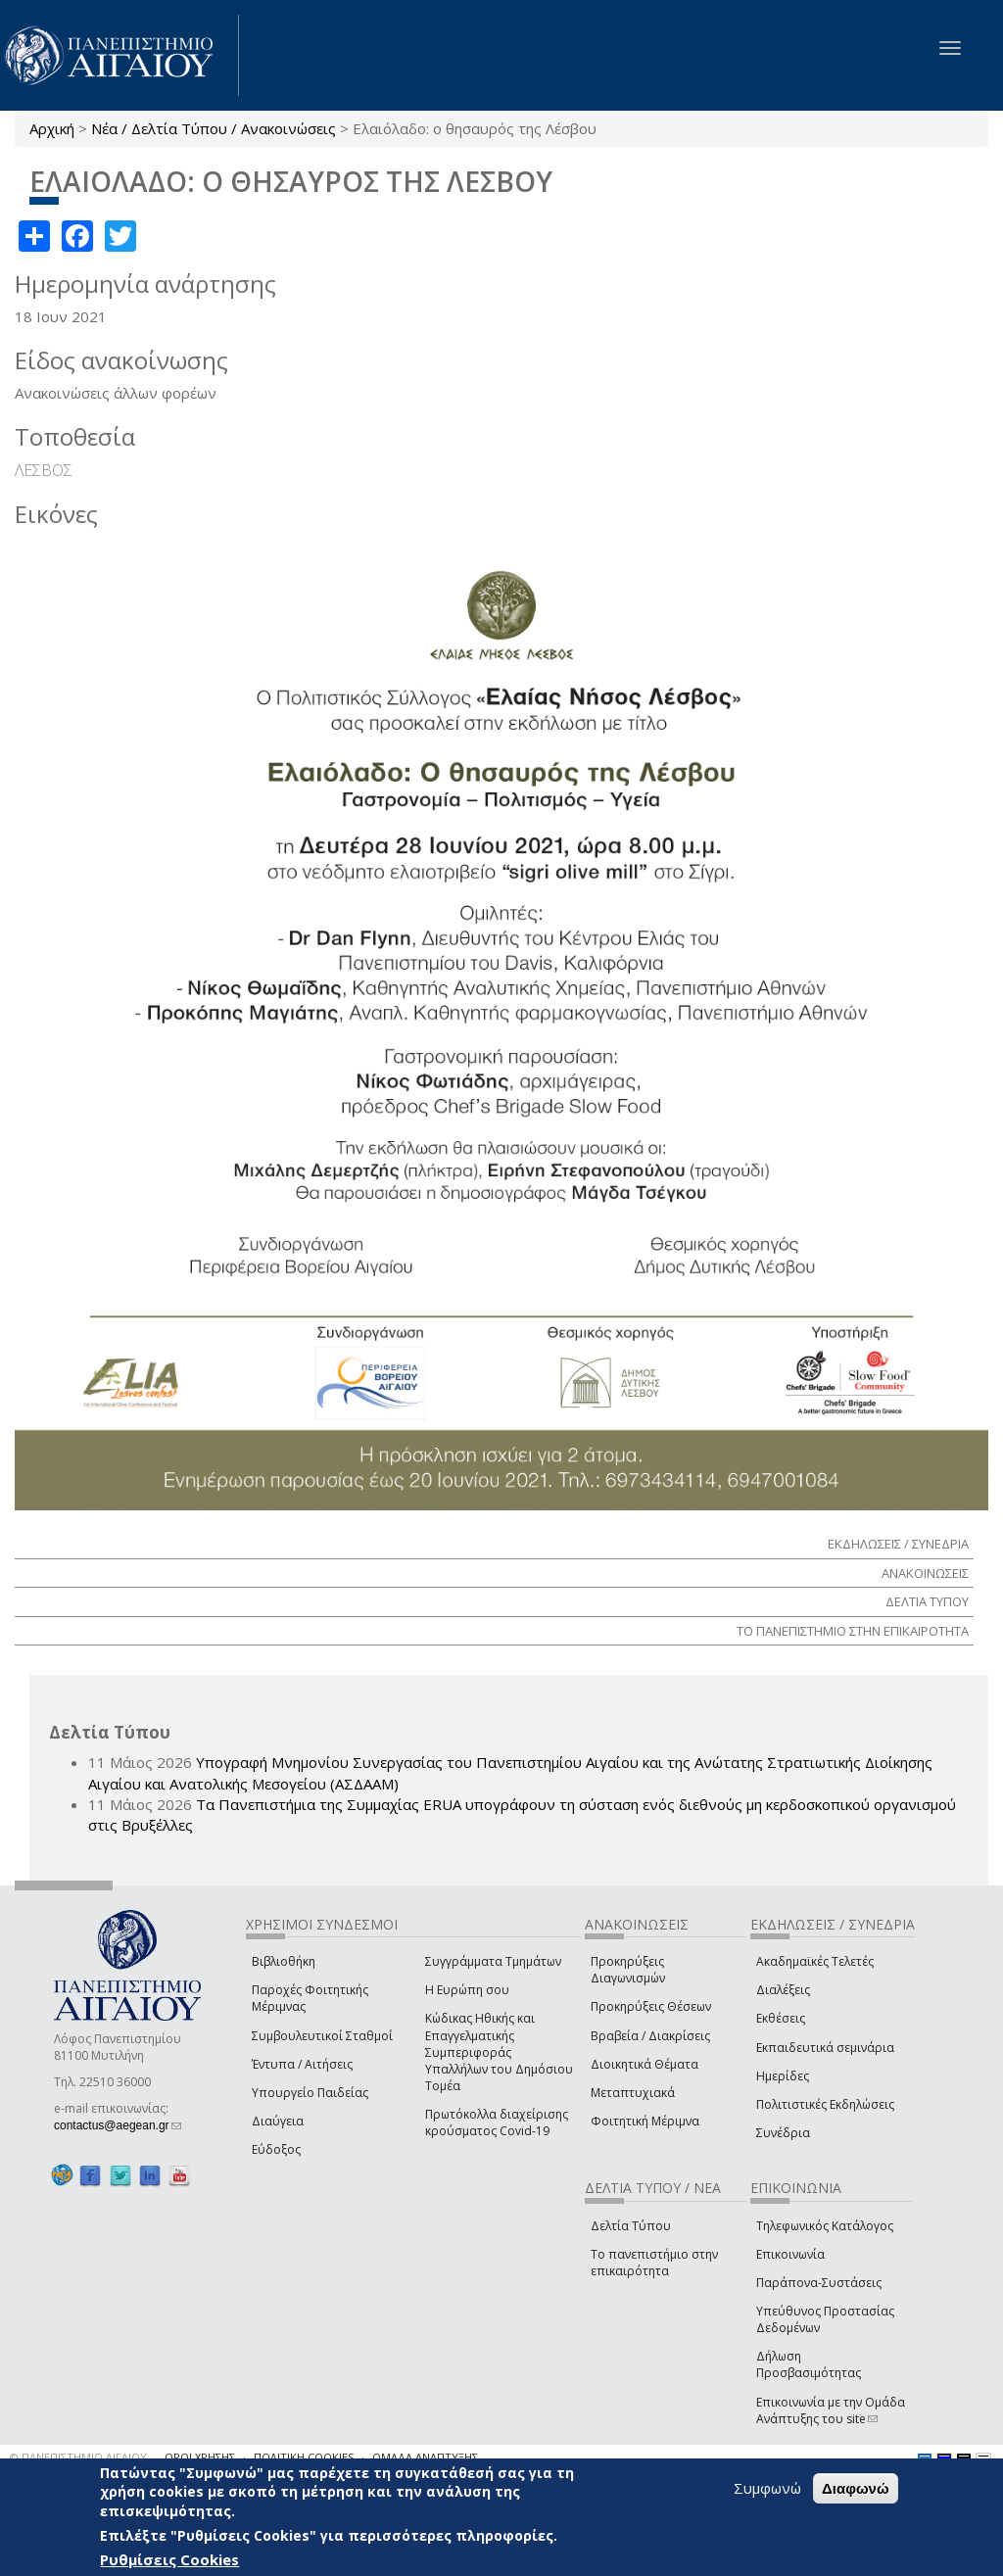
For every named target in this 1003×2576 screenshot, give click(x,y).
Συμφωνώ (767, 2488)
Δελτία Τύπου (631, 2226)
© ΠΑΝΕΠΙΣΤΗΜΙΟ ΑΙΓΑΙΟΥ (78, 2457)
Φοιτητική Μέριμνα (645, 2121)
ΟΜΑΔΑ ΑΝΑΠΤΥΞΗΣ (425, 2457)
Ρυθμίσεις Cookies (169, 2559)
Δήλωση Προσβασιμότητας (808, 2364)
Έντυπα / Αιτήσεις (302, 2064)
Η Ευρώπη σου (467, 1989)
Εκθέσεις (780, 2018)
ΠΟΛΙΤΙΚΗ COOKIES (304, 2457)
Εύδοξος (276, 2149)
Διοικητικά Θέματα (644, 2064)
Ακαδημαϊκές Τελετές (815, 1961)
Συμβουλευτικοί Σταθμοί (322, 2035)
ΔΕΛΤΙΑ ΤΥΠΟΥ (927, 1601)
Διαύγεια (278, 2121)
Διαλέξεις (783, 1989)
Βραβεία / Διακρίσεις (650, 2035)
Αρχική (51, 128)
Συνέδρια (783, 2132)
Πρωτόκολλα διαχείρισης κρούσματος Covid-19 (496, 2122)
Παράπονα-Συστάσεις (819, 2282)
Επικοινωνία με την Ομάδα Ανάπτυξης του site (830, 2410)
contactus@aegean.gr (117, 2125)
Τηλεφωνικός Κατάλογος (824, 2226)
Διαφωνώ (855, 2488)
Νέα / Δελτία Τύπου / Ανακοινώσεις (213, 128)
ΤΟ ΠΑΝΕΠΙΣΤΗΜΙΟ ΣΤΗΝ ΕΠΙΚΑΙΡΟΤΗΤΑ (853, 1631)
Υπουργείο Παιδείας (310, 2092)
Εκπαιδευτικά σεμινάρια (825, 2047)
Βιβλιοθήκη (283, 1961)
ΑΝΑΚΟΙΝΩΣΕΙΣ (925, 1573)
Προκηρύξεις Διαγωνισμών (628, 1969)
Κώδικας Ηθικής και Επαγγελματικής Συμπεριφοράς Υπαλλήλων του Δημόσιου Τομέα (499, 2052)
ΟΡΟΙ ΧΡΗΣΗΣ (200, 2457)
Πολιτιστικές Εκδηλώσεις (825, 2104)
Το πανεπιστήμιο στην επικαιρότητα (654, 2262)
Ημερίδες (782, 2076)
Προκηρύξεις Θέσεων (651, 2006)
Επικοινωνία (790, 2254)
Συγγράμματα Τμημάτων (493, 1961)
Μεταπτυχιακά (633, 2092)
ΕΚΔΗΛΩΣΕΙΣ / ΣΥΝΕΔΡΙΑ (898, 1543)
